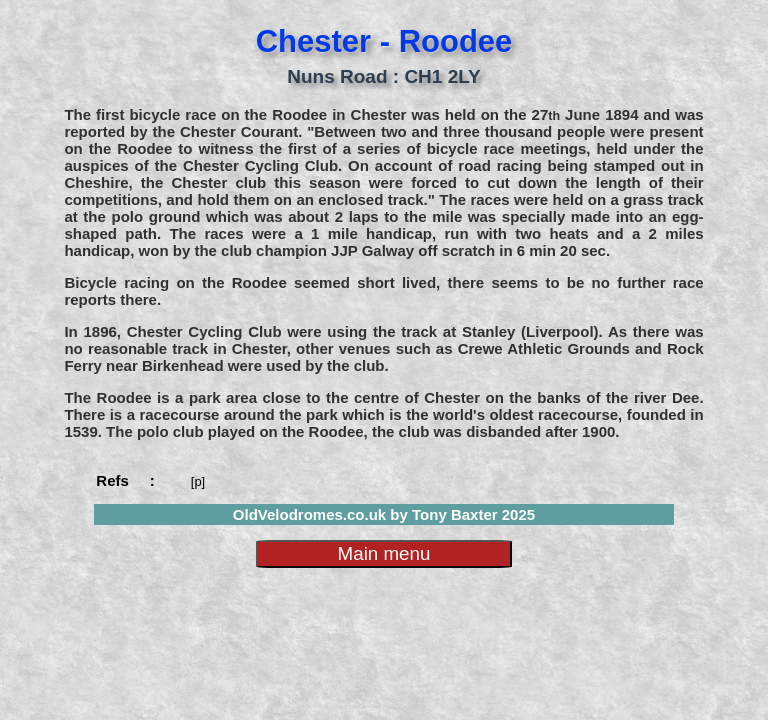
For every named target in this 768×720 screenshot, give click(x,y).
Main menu (384, 553)
